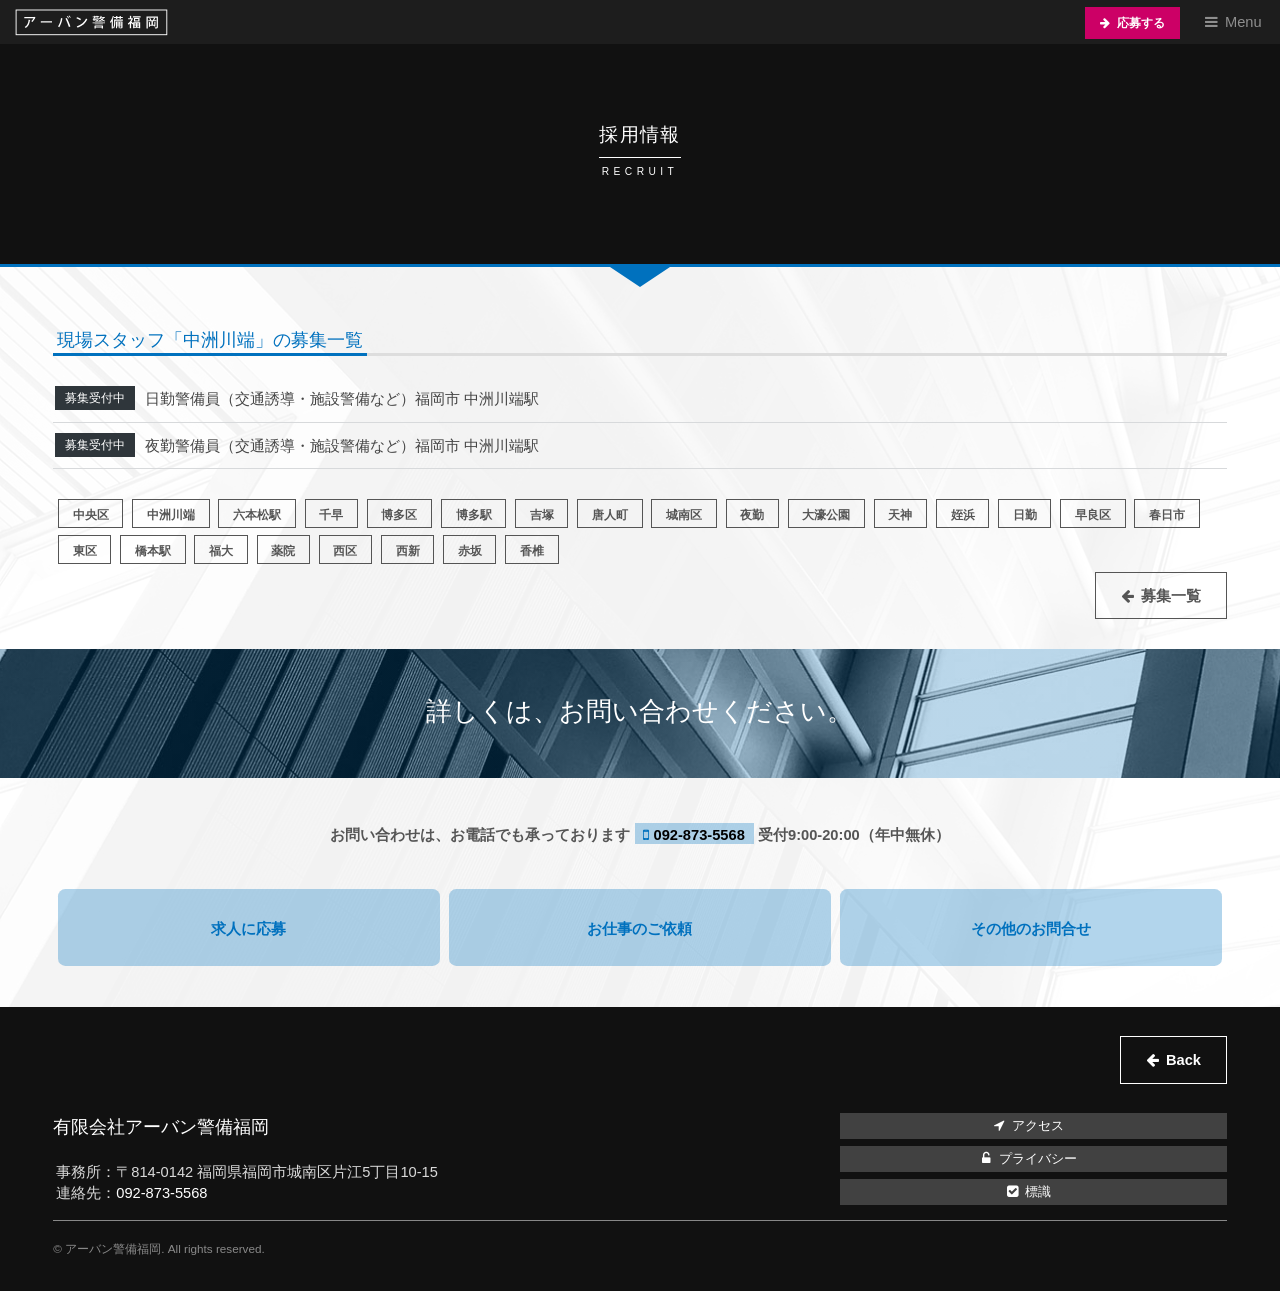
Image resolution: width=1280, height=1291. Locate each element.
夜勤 (752, 514)
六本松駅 (257, 514)
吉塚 (542, 514)
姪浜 (963, 514)
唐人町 (610, 514)
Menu (1243, 22)
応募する (1141, 22)
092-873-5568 (699, 835)
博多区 (399, 514)
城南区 (684, 514)
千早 (331, 514)
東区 (85, 550)
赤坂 (470, 550)
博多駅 (474, 514)
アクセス (1027, 1126)
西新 (408, 550)
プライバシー (1027, 1159)
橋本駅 (153, 550)
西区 (345, 550)
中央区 (91, 514)
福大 (221, 550)
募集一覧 (1171, 596)
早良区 (1093, 514)
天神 (900, 514)
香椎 (532, 550)
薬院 (283, 550)
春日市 (1167, 514)
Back (1183, 1060)
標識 (1027, 1192)
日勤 (1025, 514)
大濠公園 (826, 514)
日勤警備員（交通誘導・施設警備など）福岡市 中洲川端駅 (342, 399)
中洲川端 (171, 514)
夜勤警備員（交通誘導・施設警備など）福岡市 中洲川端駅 (342, 446)
